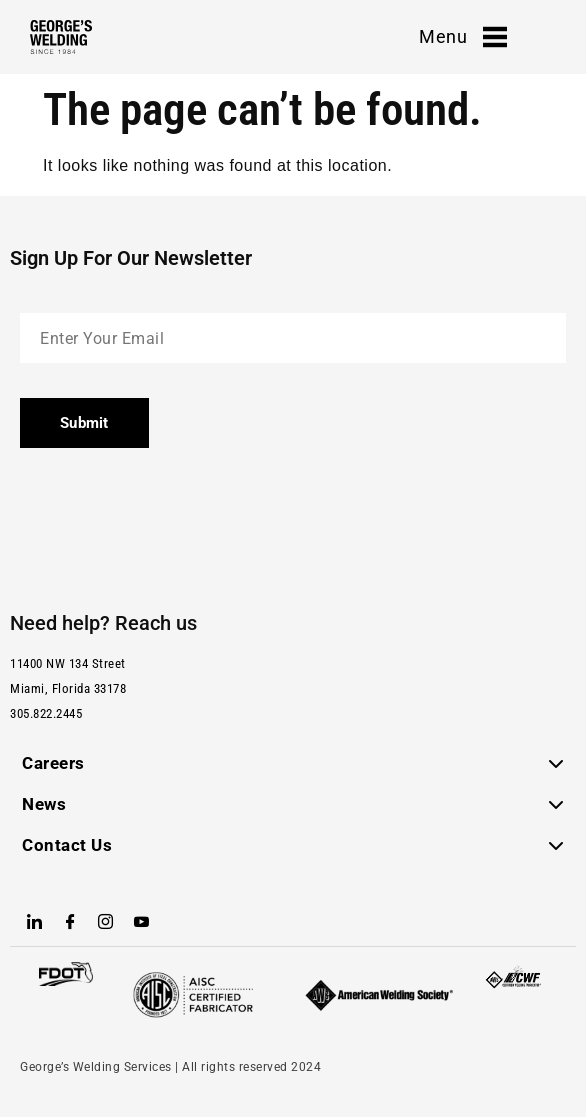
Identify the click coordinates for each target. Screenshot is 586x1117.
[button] (293, 763)
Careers (53, 763)
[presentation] (172, 522)
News (44, 804)
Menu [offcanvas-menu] (463, 37)
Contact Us (67, 845)
